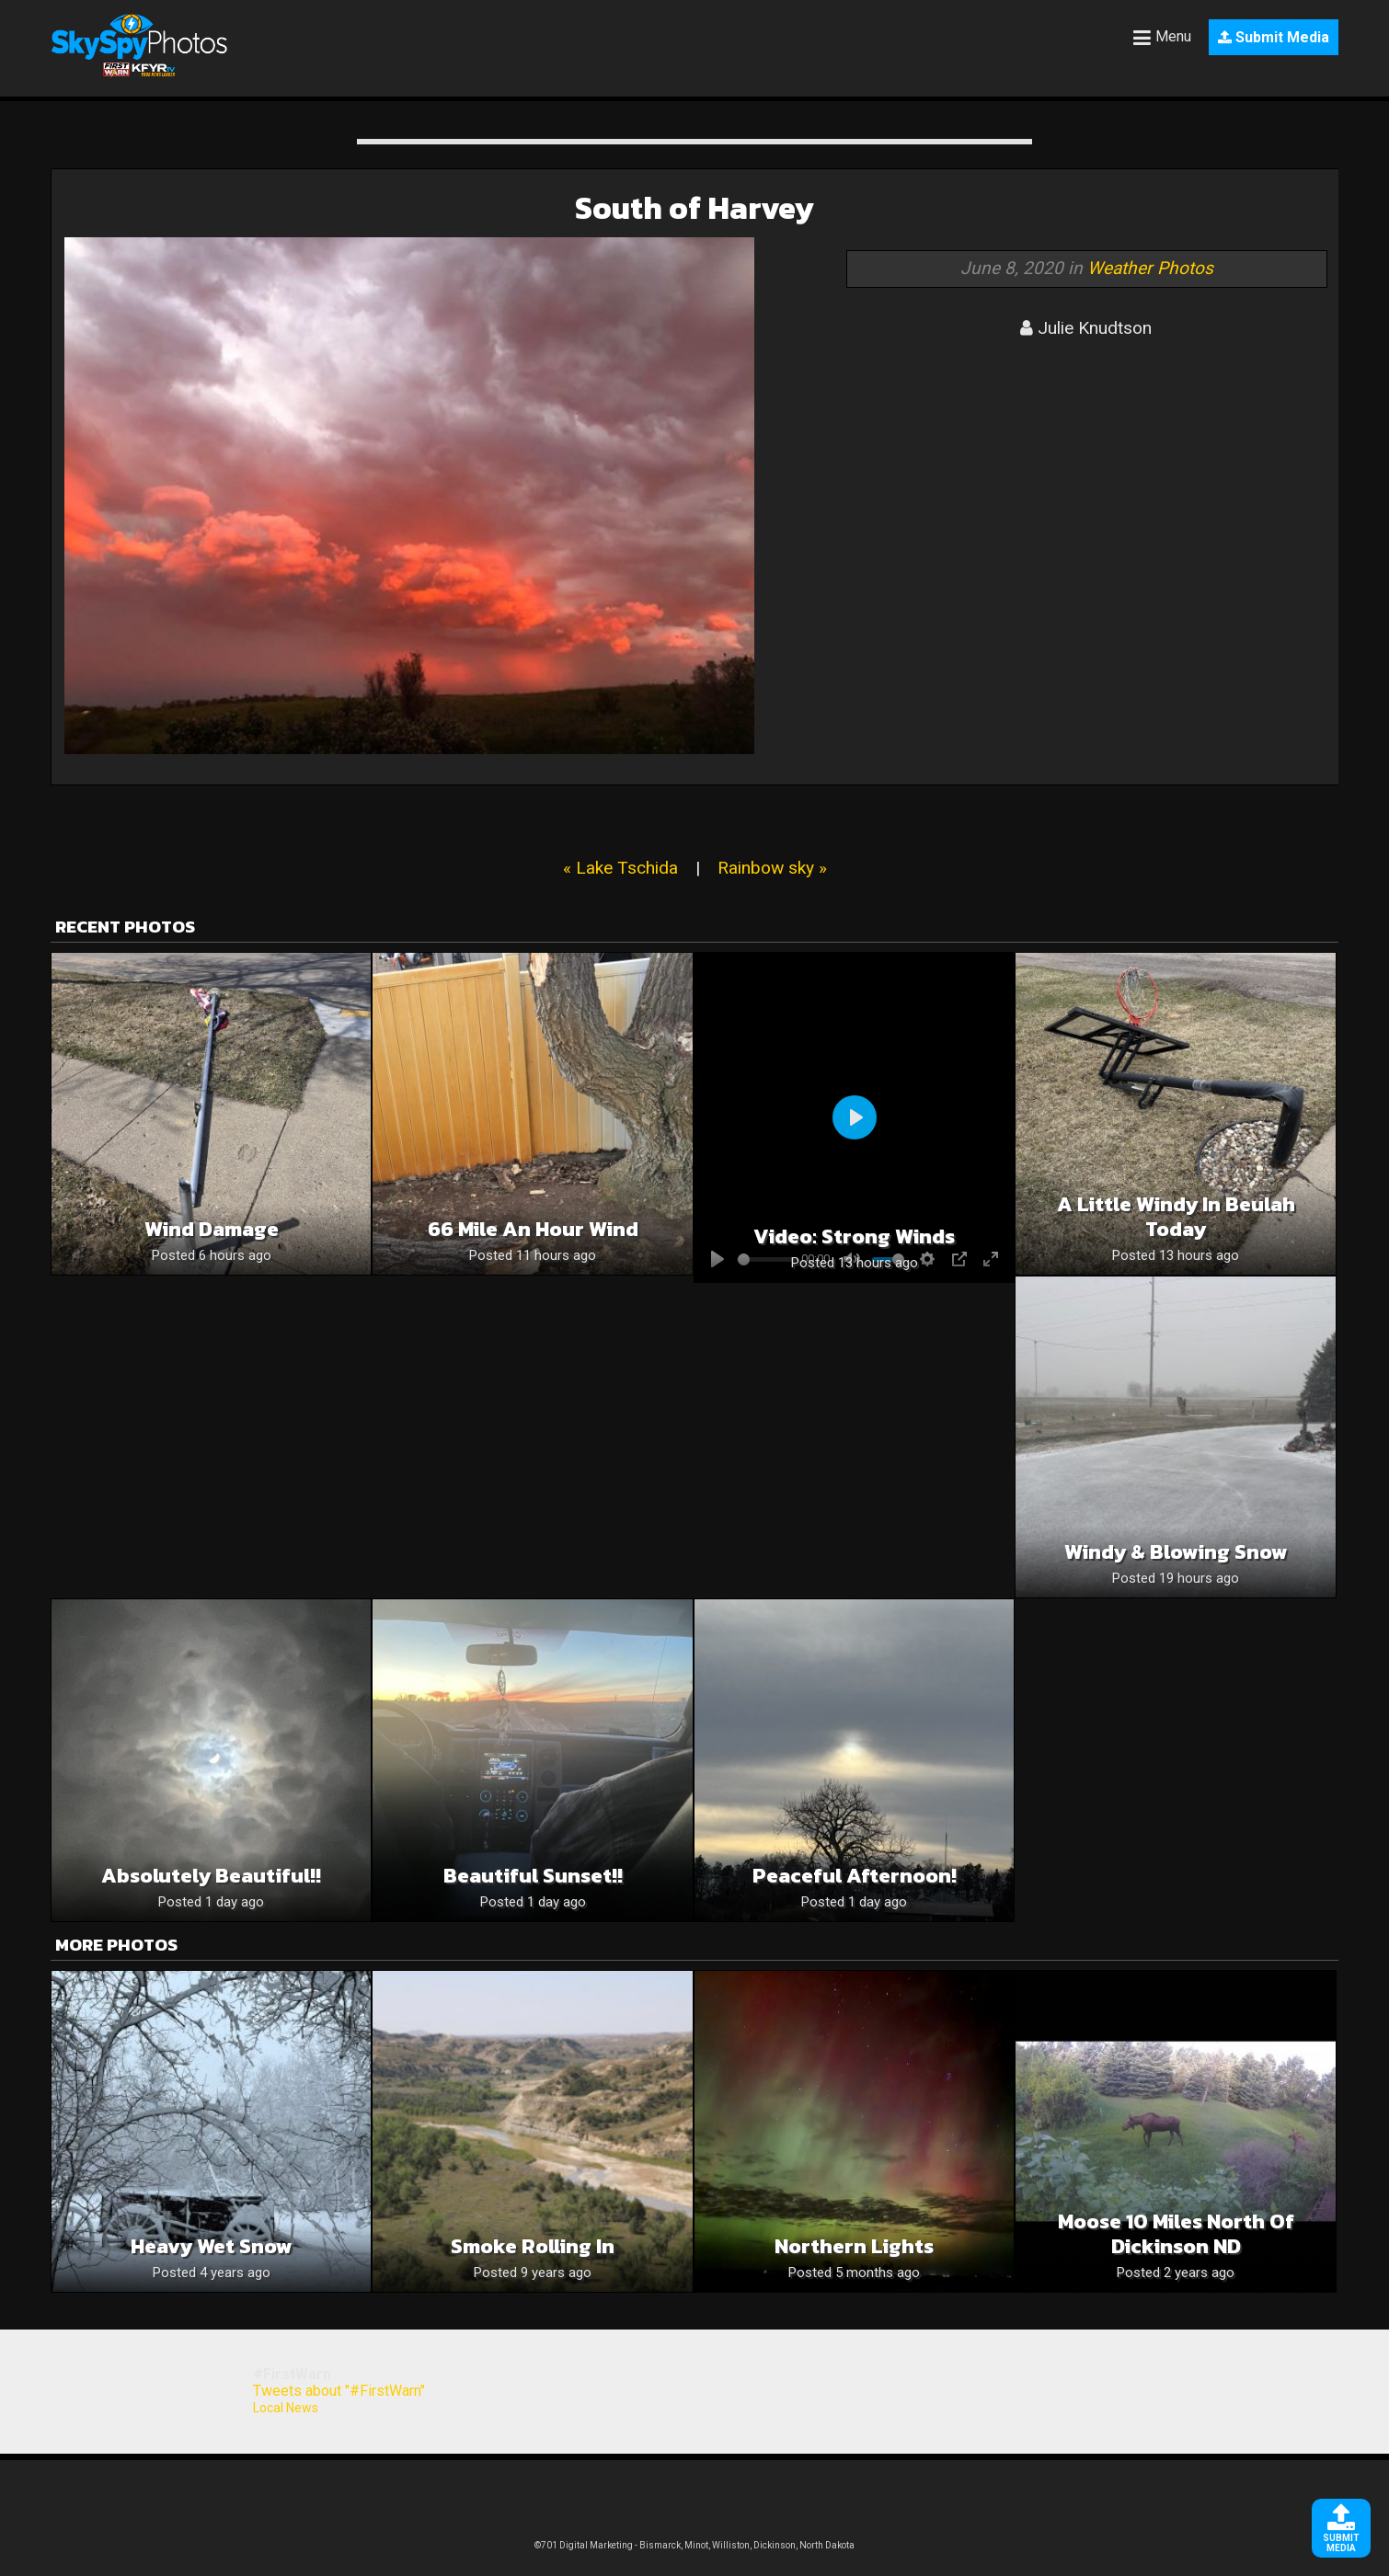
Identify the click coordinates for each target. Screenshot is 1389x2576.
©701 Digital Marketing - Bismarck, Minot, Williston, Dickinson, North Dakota (694, 2545)
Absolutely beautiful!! (211, 1875)
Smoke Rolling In (532, 2246)
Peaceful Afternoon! (854, 1875)
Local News (285, 2407)
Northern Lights (854, 2246)
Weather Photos (1150, 268)
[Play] (854, 1117)
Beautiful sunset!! (533, 1875)
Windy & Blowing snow (1176, 1552)
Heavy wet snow (212, 2246)
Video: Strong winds (854, 1236)
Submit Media (1273, 37)
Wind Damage (211, 1229)
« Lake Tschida (620, 867)
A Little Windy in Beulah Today (1176, 1217)
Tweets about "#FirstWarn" (339, 2390)
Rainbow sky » (772, 867)
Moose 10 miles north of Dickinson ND (1176, 2234)
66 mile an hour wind (533, 1229)
